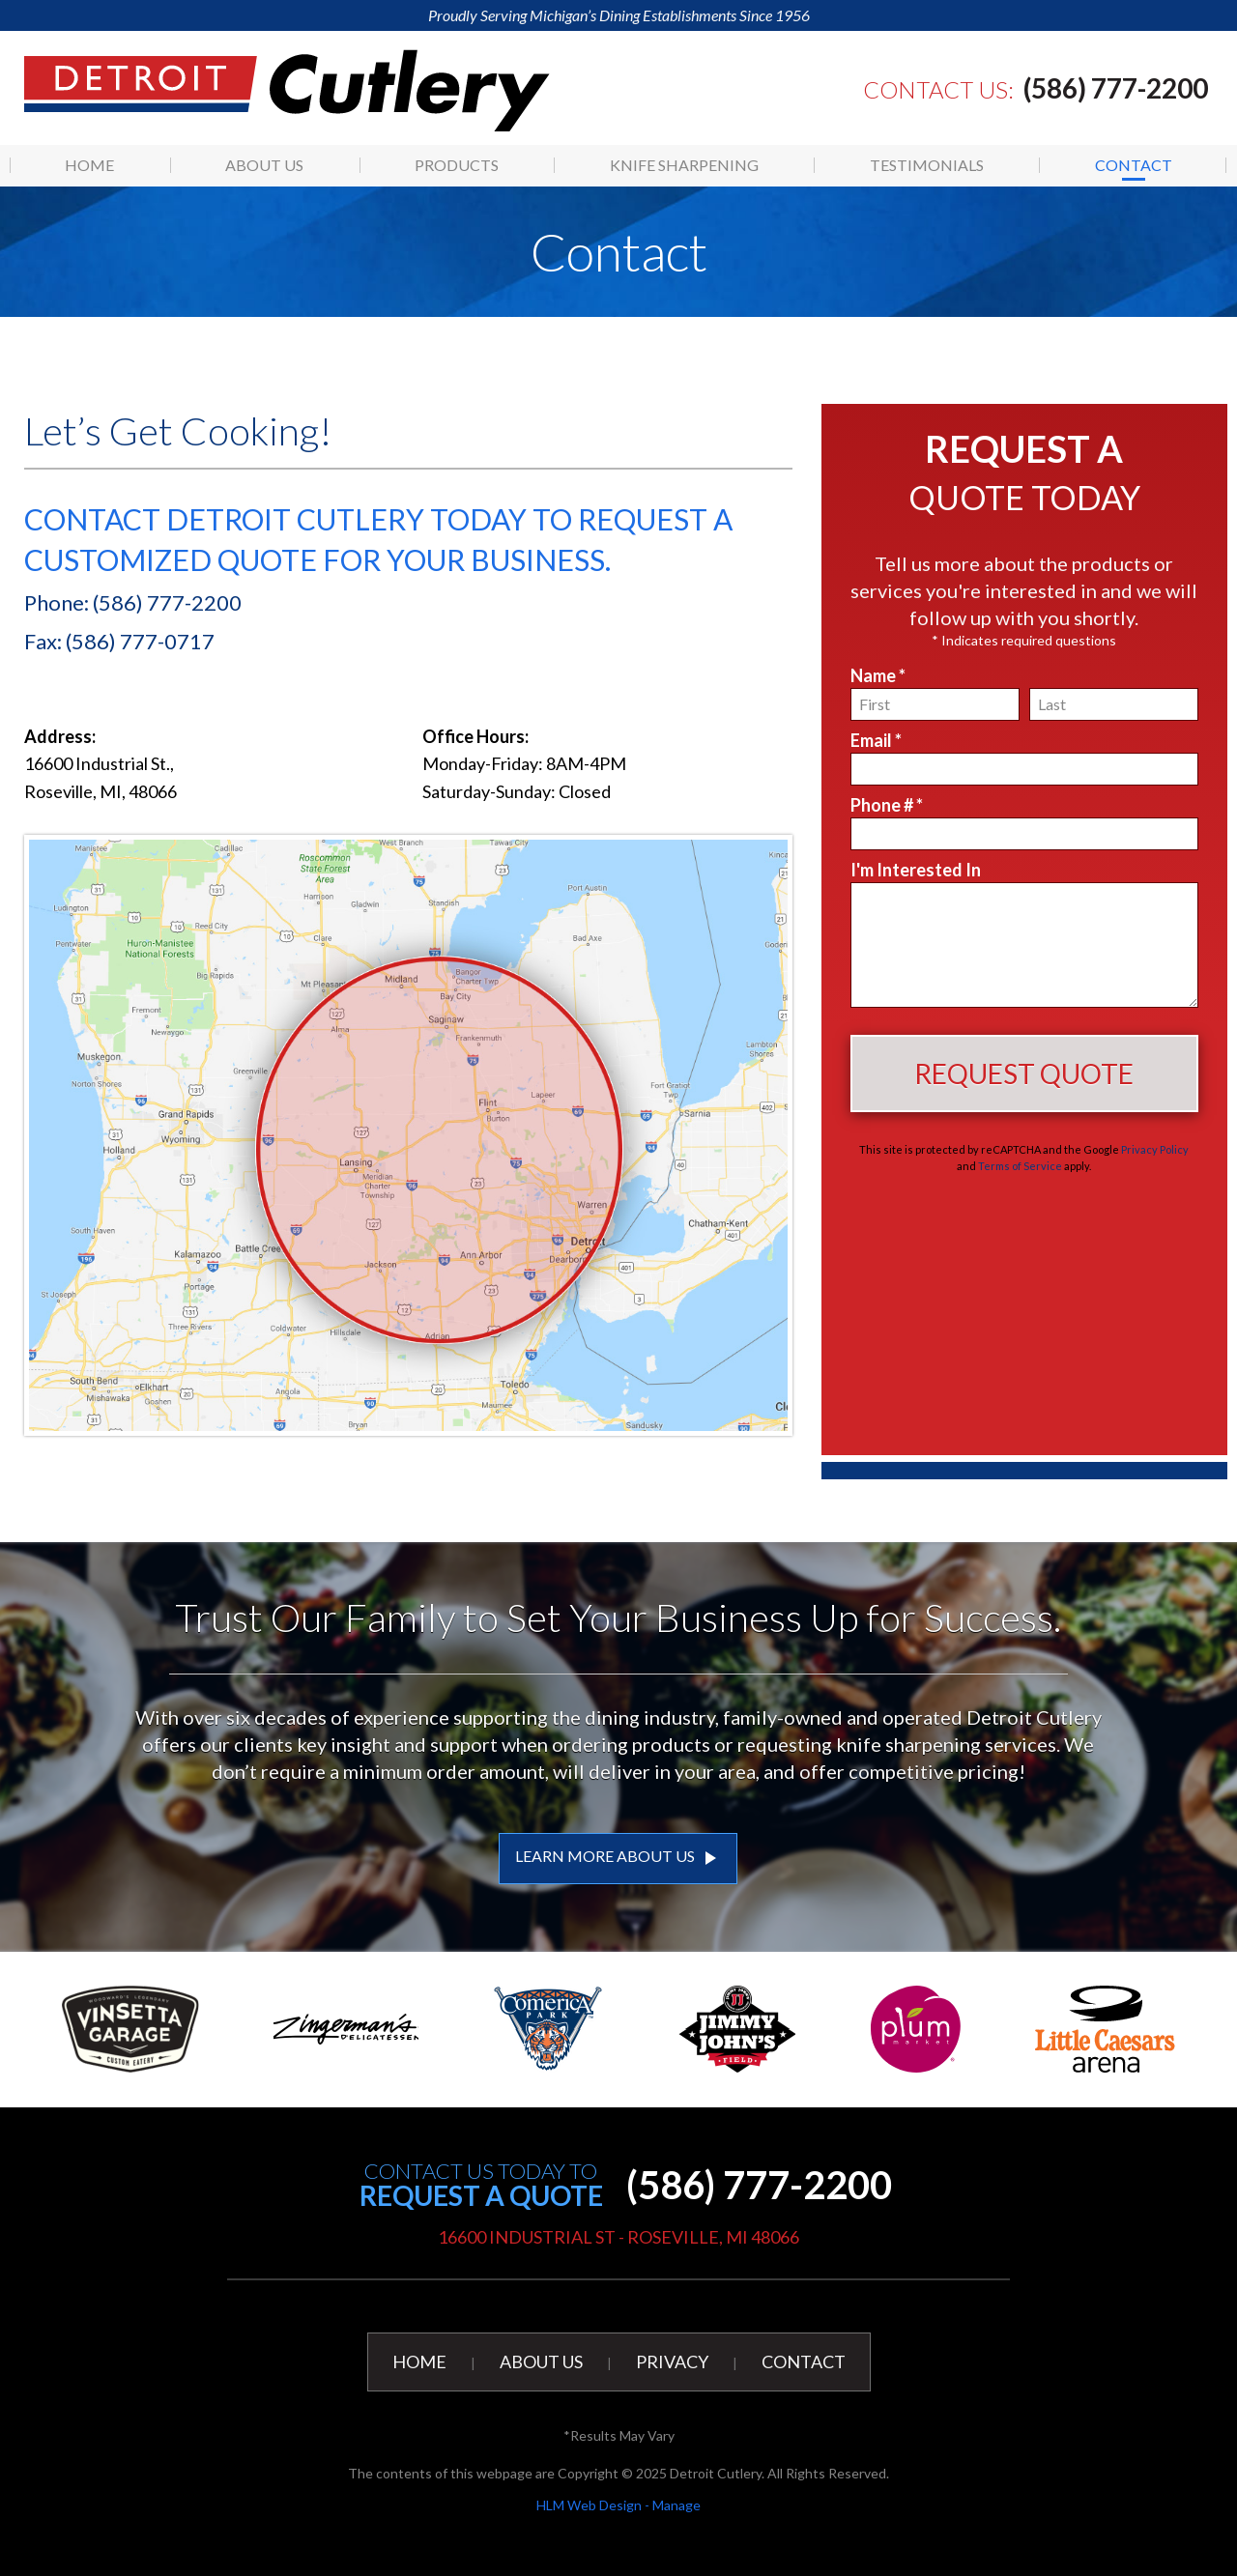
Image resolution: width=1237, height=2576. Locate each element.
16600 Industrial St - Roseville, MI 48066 (618, 2236)
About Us (264, 165)
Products (457, 165)
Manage (676, 2505)
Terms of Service (1020, 1165)
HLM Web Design (589, 2505)
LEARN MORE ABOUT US (618, 1858)
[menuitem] (90, 165)
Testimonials (927, 165)
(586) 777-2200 (1115, 88)
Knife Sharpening (684, 165)
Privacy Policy (1155, 1149)
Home (89, 165)
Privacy (672, 2361)
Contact (1133, 165)
